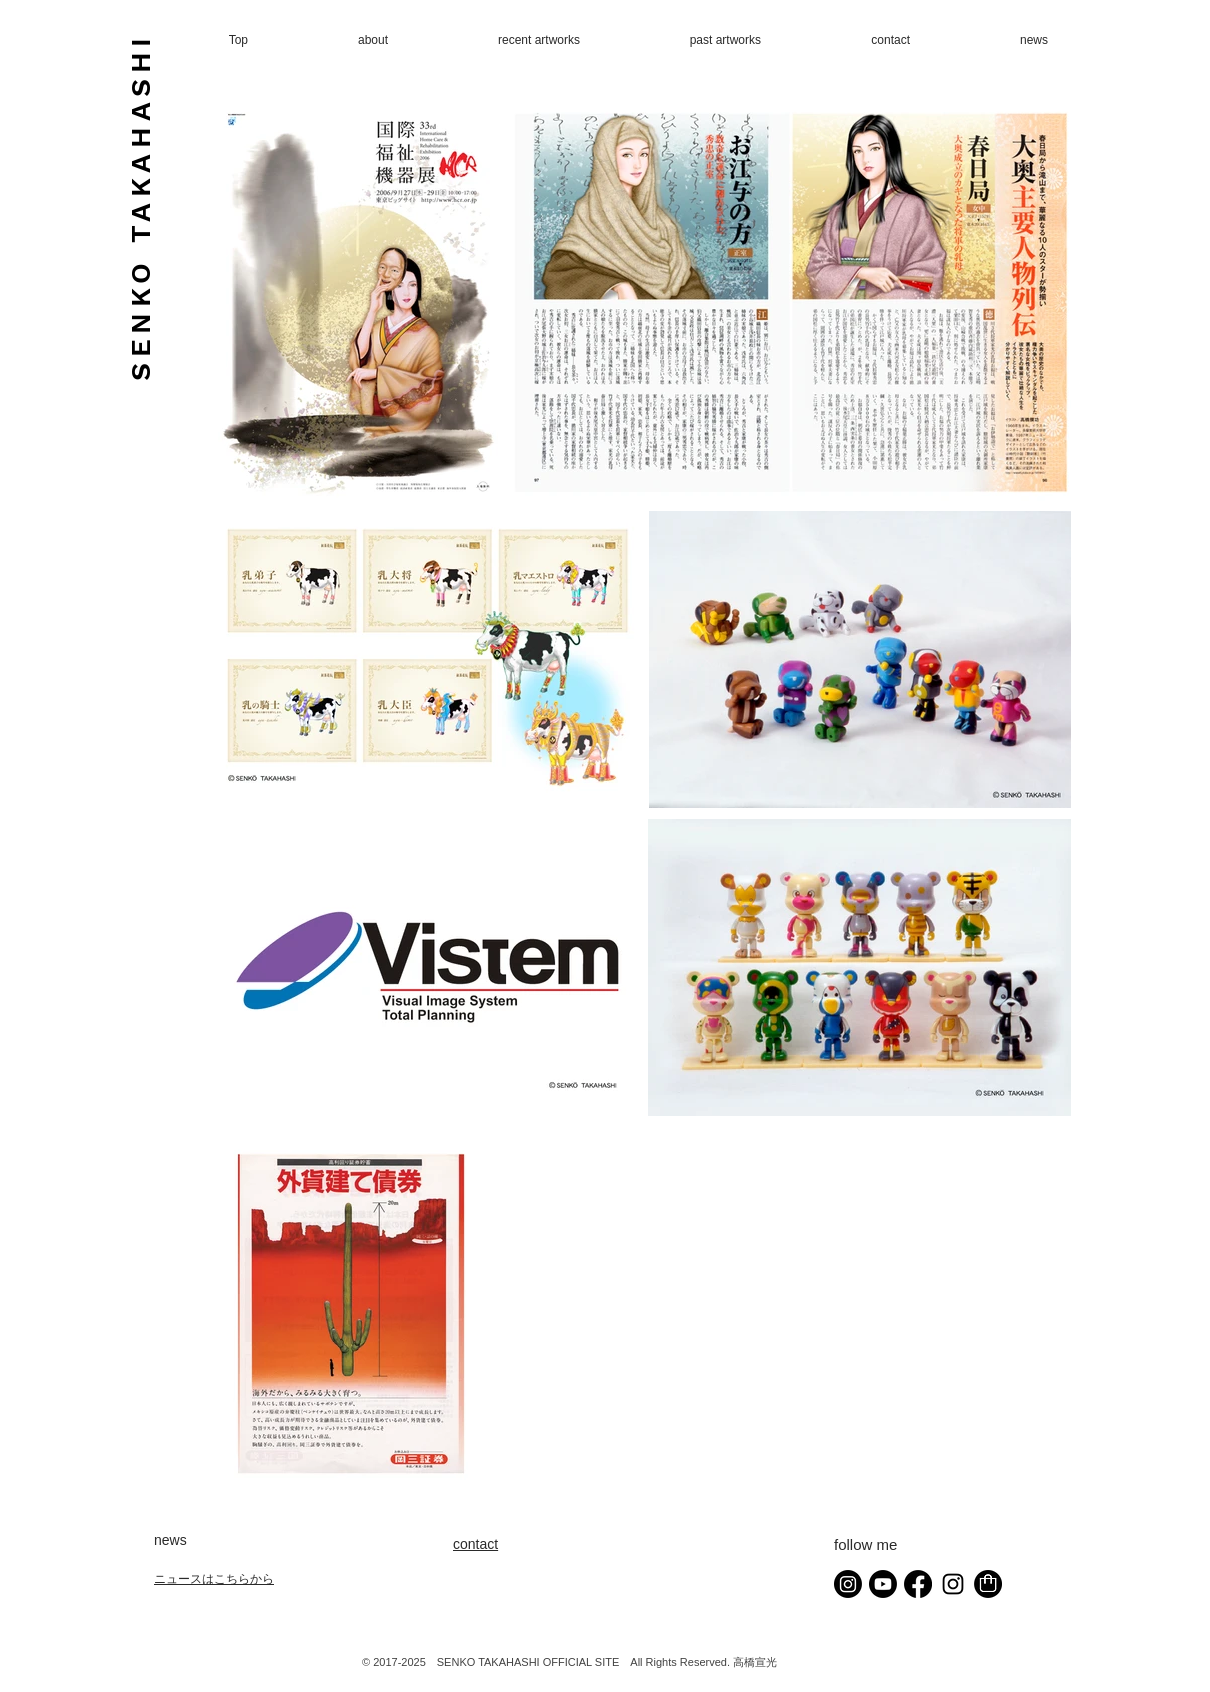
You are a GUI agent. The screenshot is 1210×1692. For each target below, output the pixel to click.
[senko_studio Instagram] (953, 1584)
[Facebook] (918, 1584)
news (170, 1540)
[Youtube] (883, 1584)
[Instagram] (848, 1584)
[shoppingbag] (988, 1584)
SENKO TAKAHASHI (140, 206)
